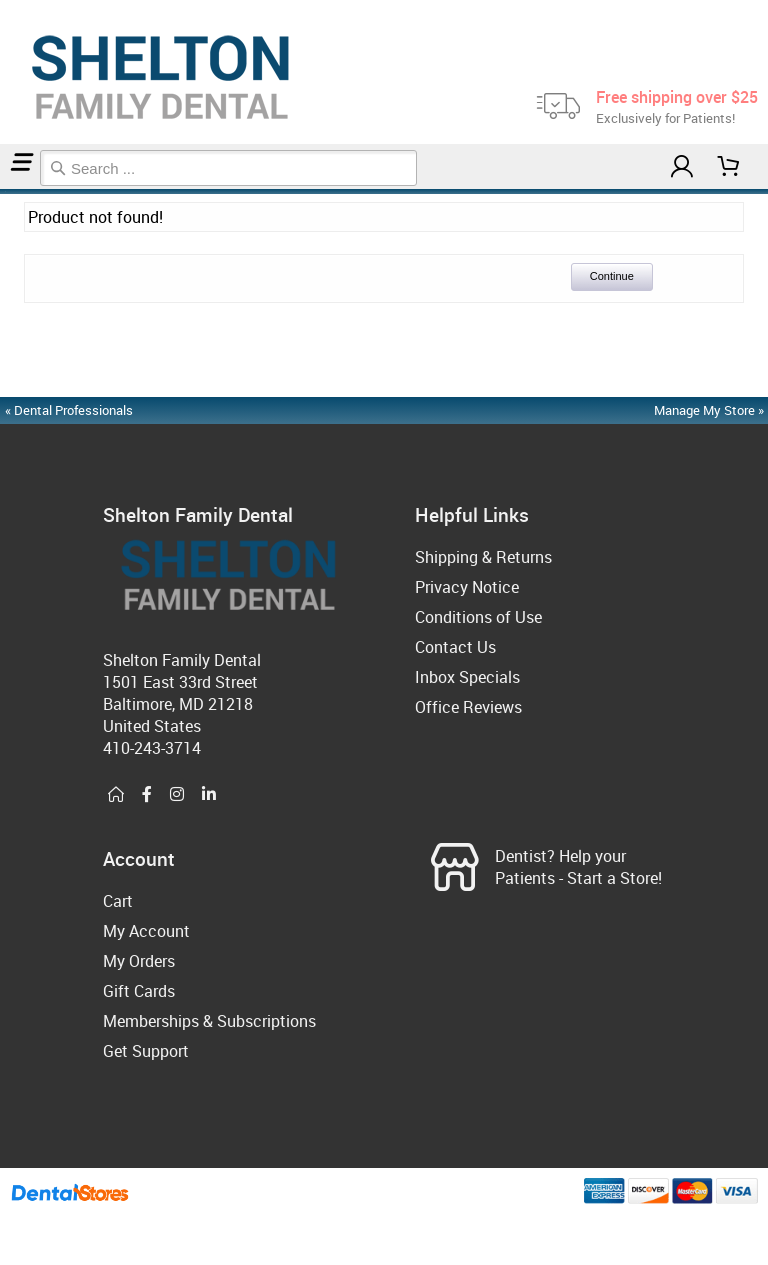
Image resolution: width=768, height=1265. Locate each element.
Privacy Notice (467, 587)
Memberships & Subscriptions (209, 1021)
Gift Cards (139, 991)
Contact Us (455, 647)
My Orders (139, 961)
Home (3, 191)
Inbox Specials (467, 677)
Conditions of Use (478, 617)
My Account (146, 931)
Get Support (146, 1051)
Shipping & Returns (483, 557)
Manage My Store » (710, 410)
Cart (118, 901)
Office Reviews (468, 707)
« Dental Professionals (69, 410)
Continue (612, 276)
